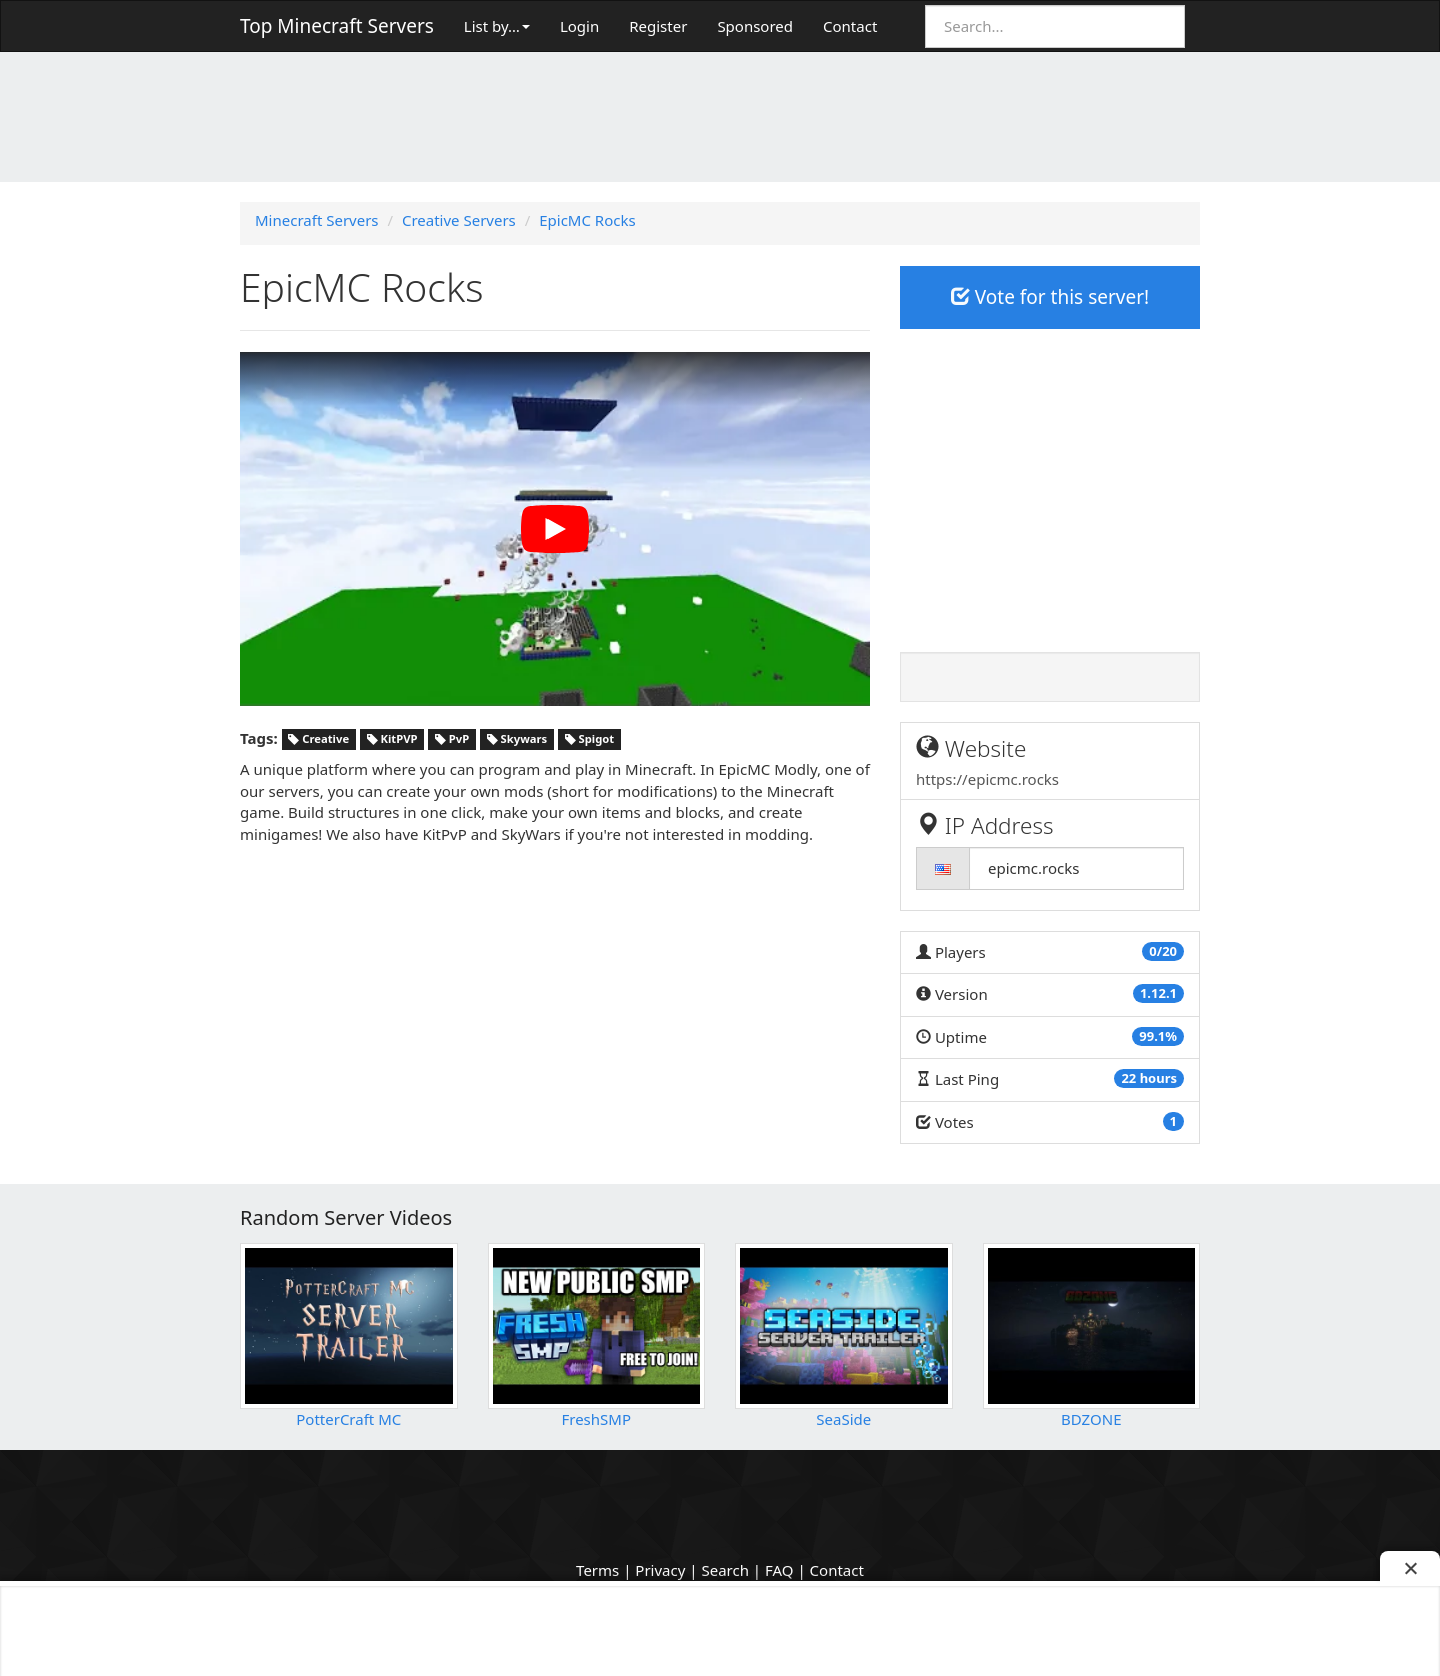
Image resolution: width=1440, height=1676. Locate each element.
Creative (318, 739)
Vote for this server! (1050, 297)
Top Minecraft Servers (337, 26)
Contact (850, 26)
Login (579, 26)
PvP (452, 739)
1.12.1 (1158, 993)
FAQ (779, 1570)
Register (658, 26)
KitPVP (392, 739)
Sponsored (755, 26)
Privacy (660, 1570)
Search (724, 1570)
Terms (597, 1570)
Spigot (590, 739)
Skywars (517, 739)
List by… (497, 26)
